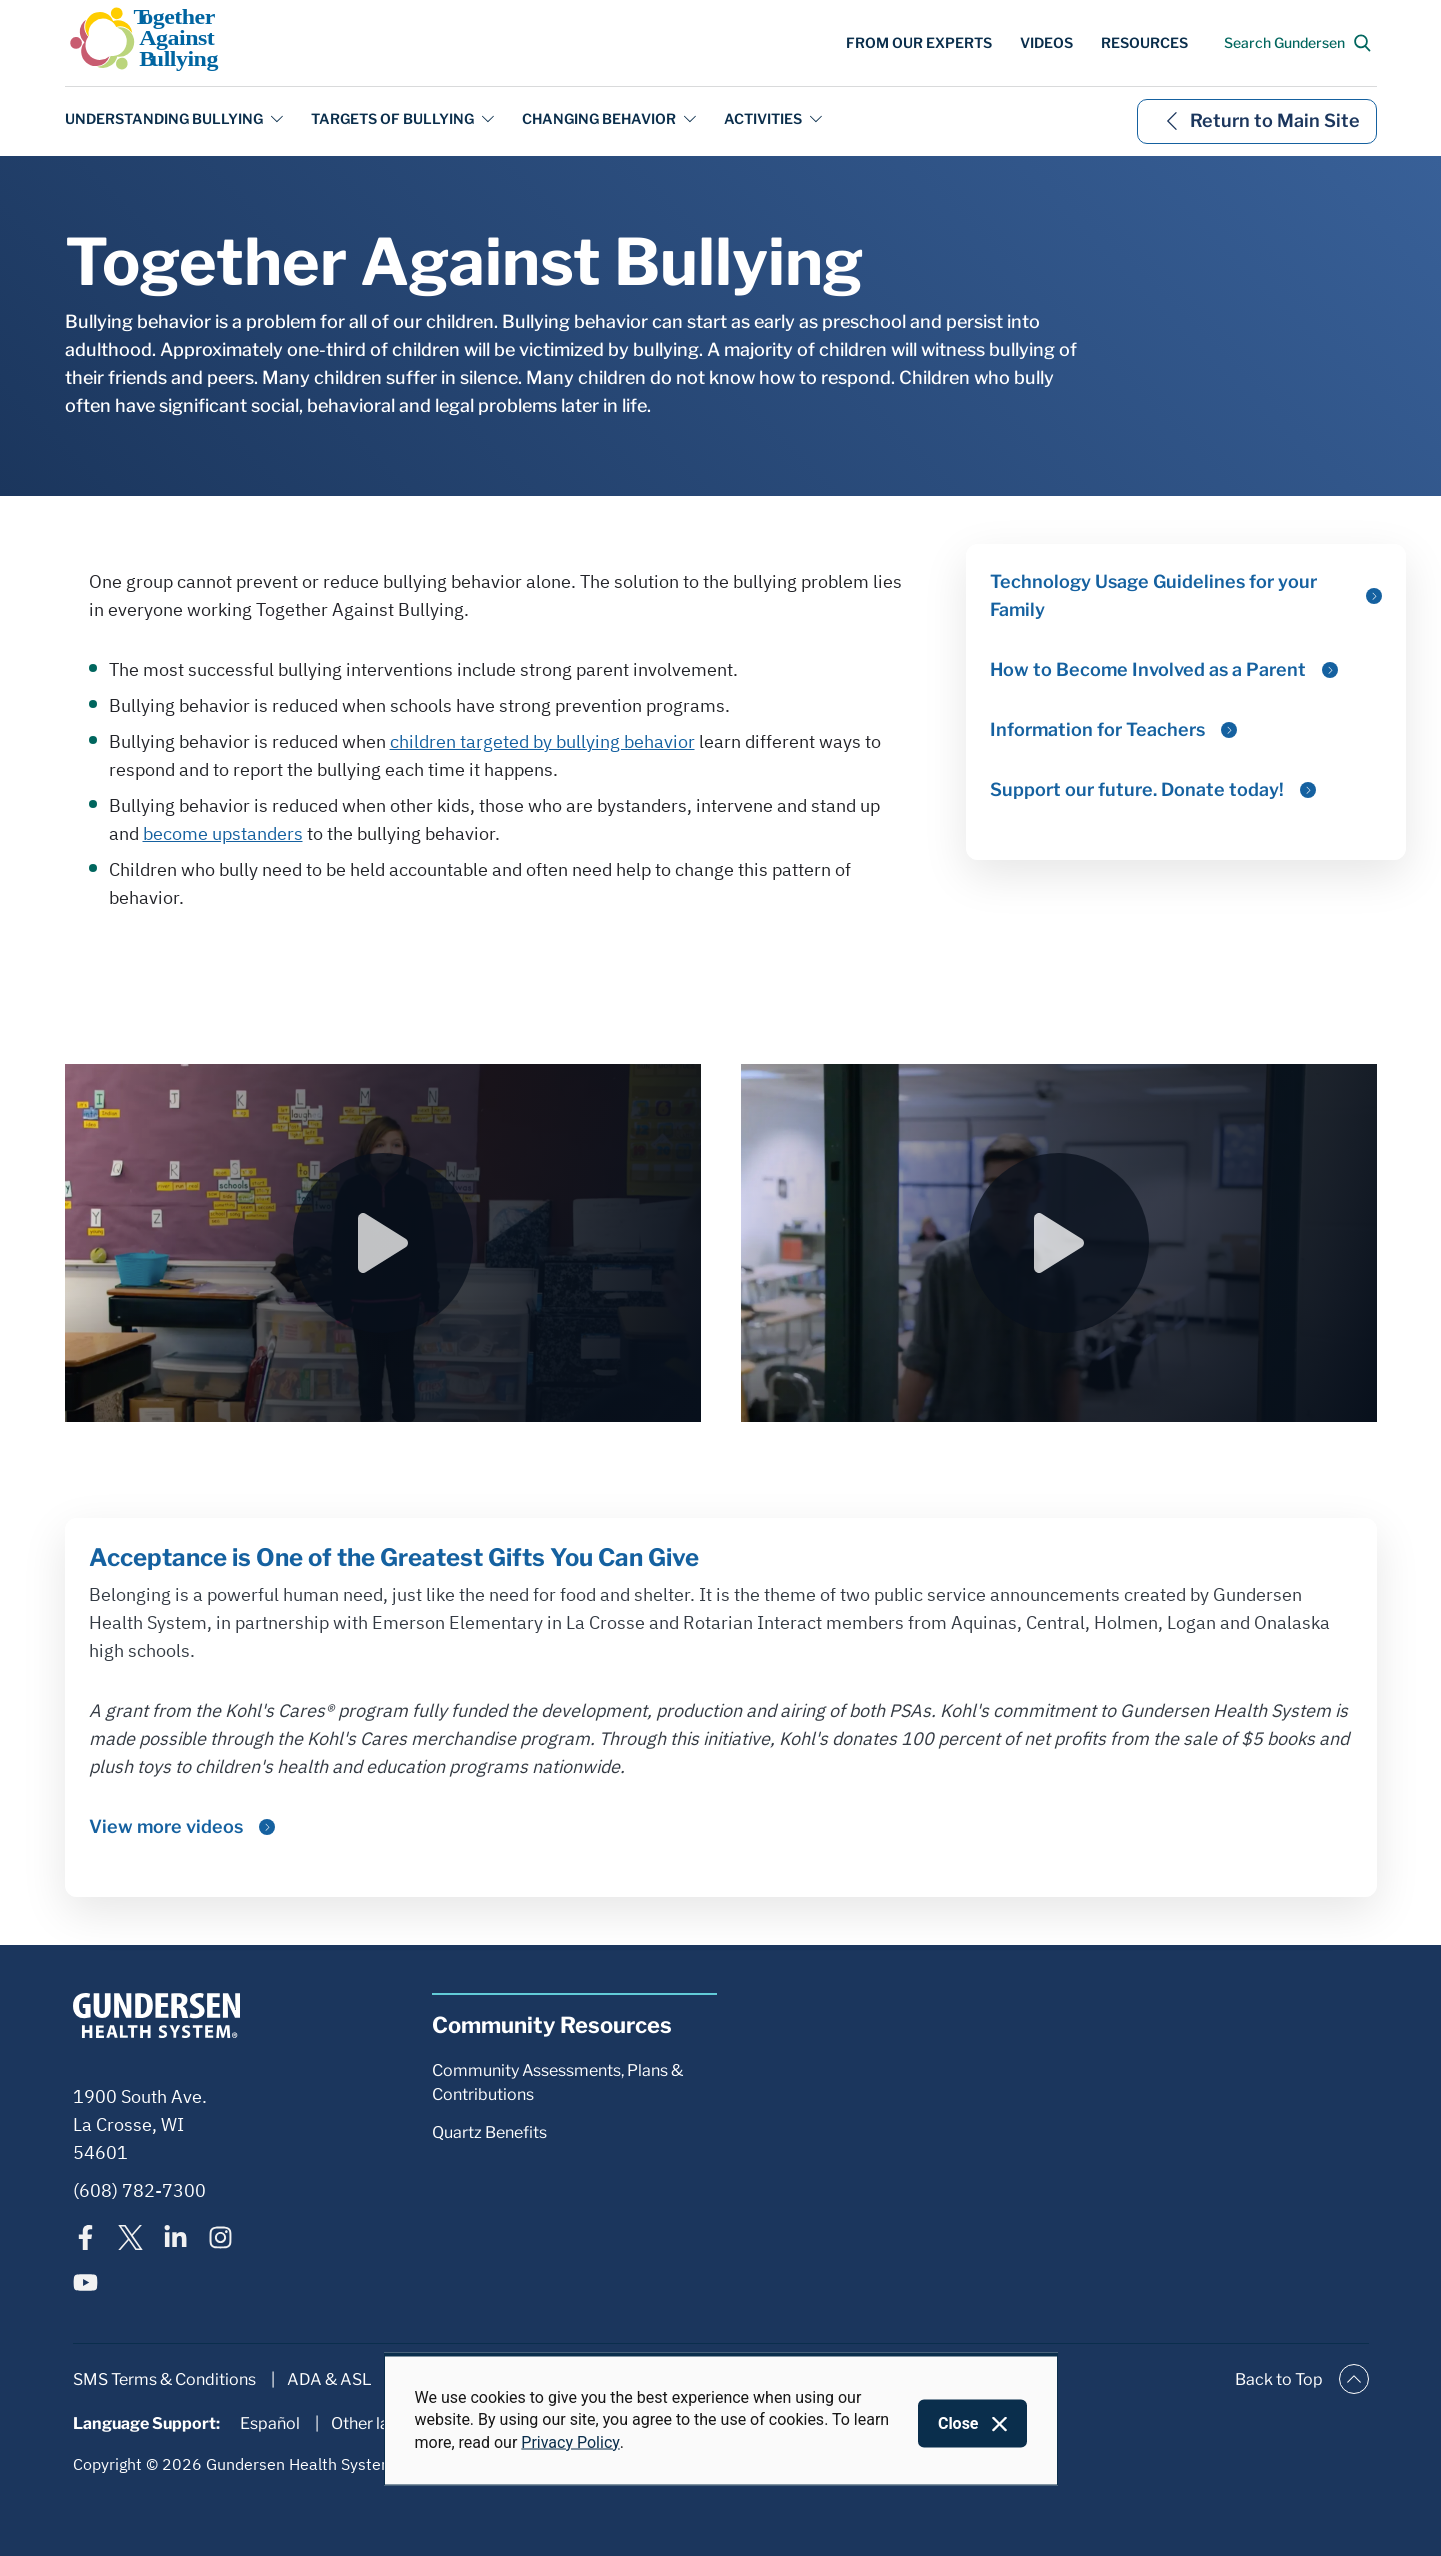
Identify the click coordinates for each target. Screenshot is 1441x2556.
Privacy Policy (570, 2441)
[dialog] (721, 2419)
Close (958, 2423)
